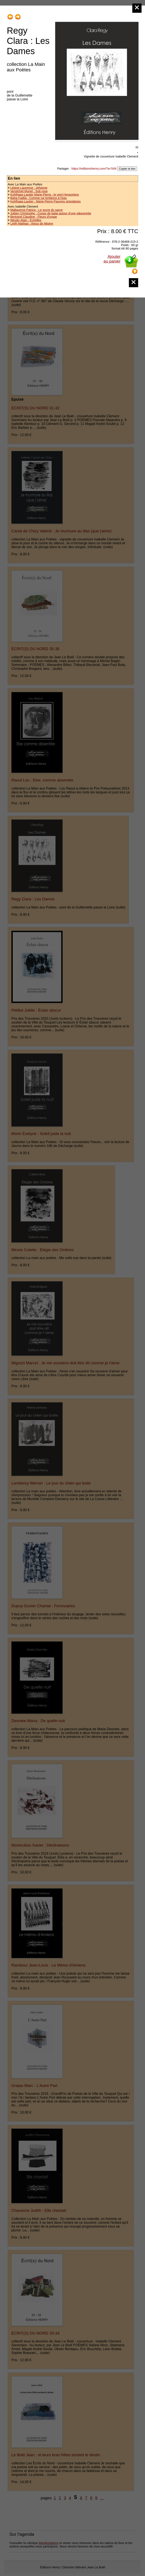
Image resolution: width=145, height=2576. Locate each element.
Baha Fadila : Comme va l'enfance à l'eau (38, 198)
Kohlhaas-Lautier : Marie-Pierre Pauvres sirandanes (45, 201)
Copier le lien (127, 168)
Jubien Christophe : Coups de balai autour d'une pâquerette (50, 213)
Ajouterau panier (112, 258)
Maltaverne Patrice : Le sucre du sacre (36, 210)
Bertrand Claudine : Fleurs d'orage (33, 216)
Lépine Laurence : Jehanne (28, 187)
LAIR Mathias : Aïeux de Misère (31, 223)
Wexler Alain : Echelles (25, 220)
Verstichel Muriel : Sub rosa (28, 191)
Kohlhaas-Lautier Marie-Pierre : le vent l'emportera (44, 194)
